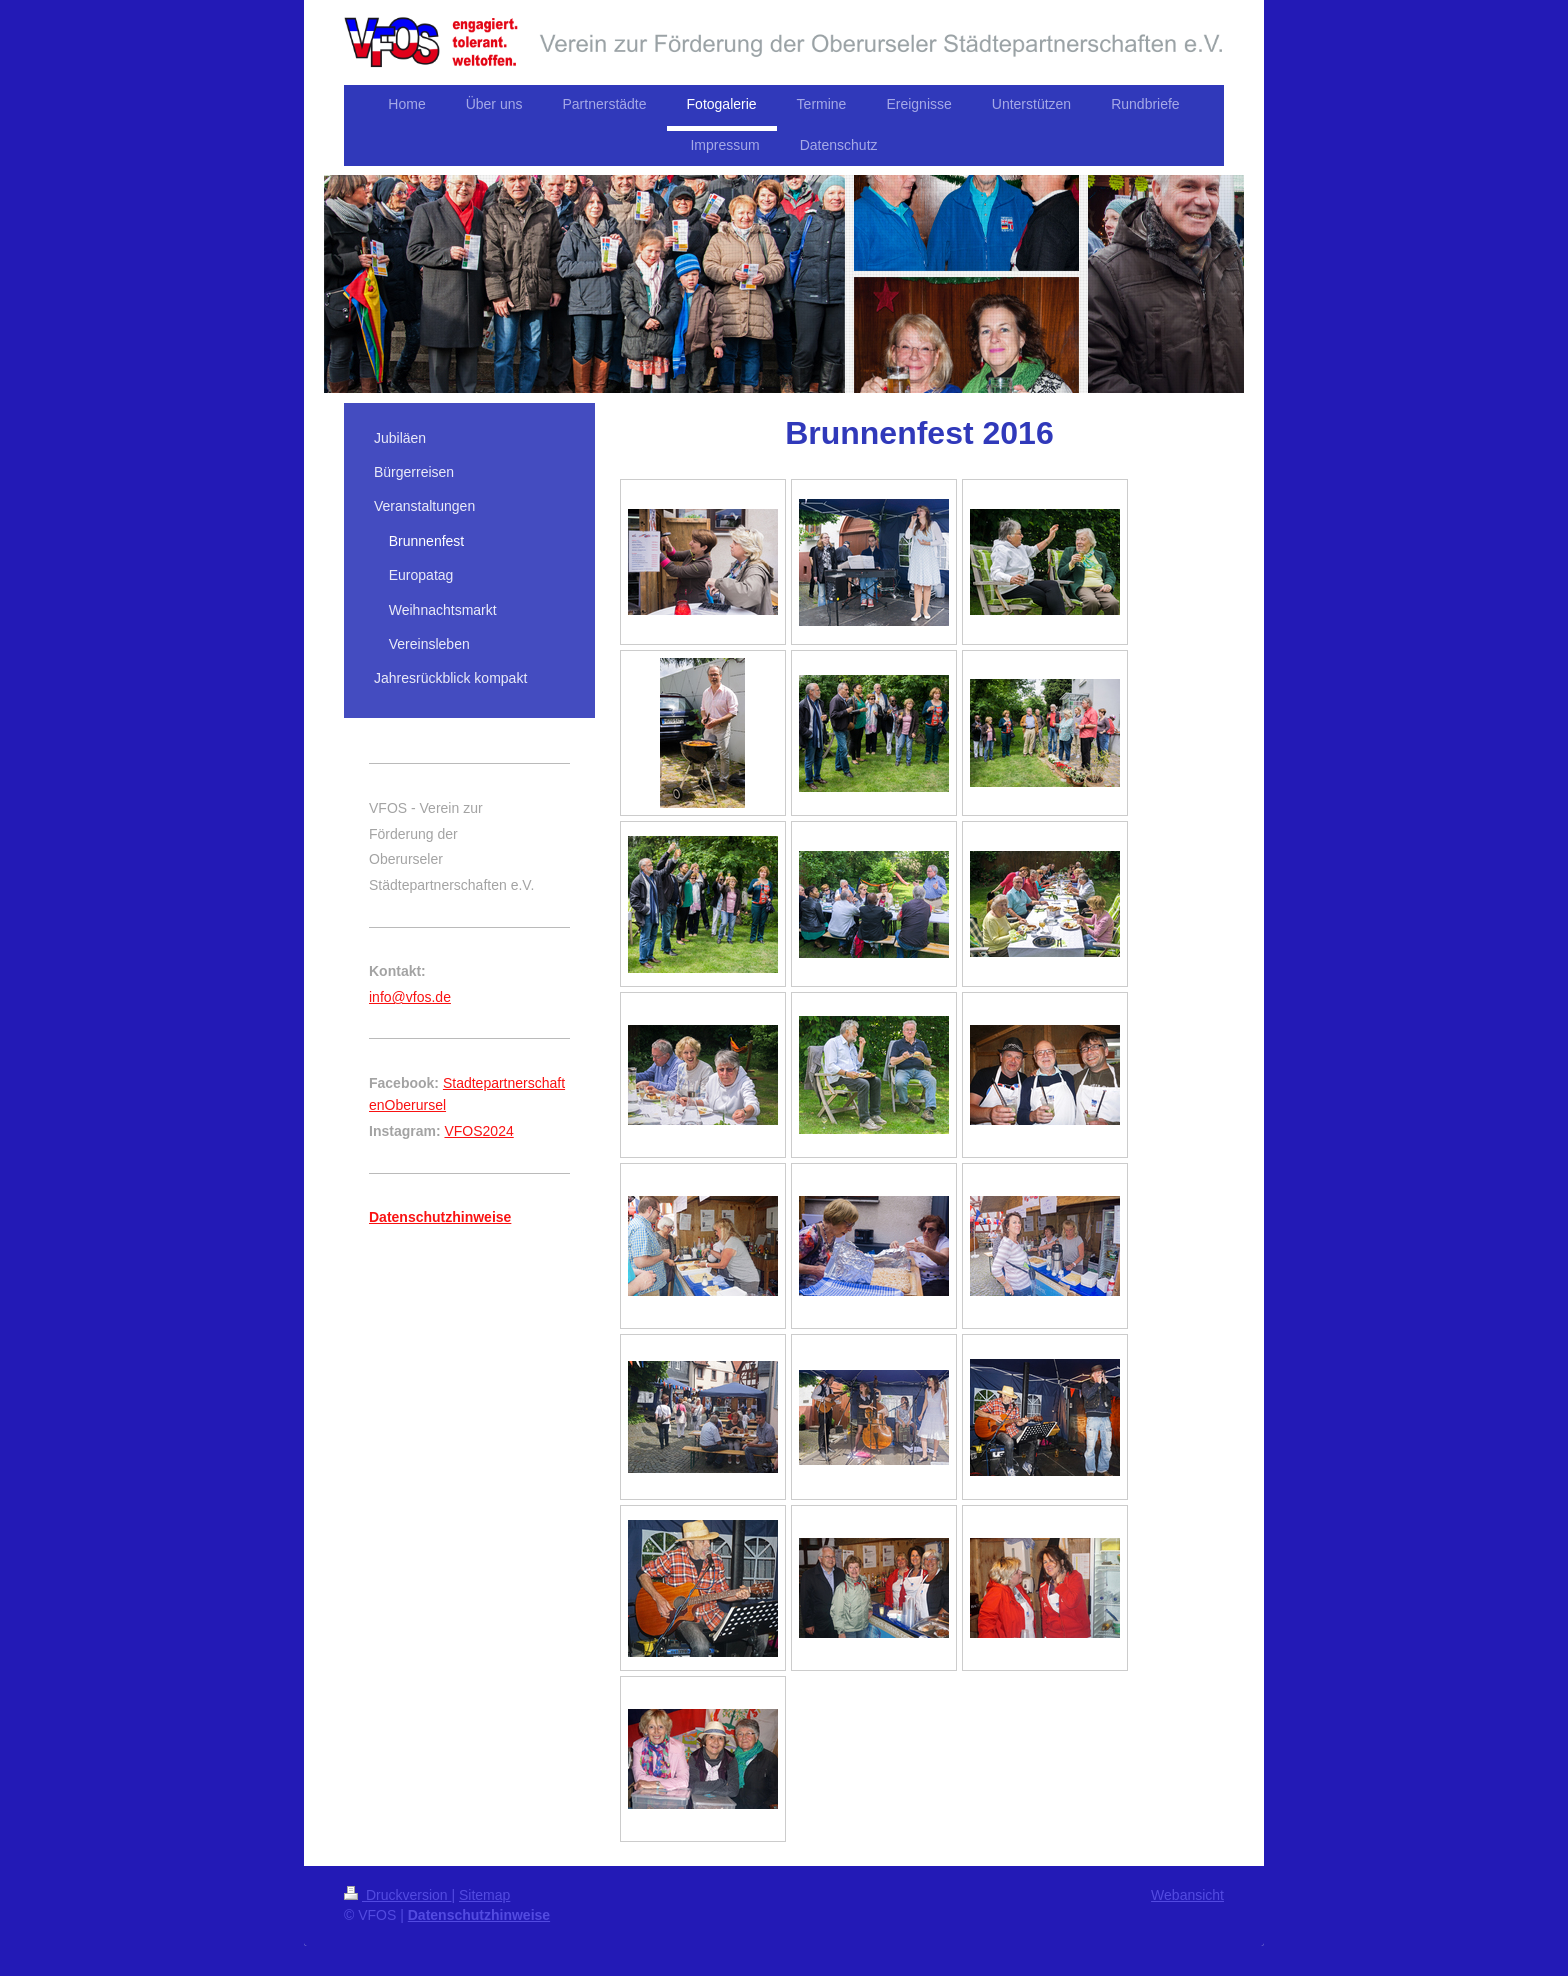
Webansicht (1187, 1895)
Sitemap (484, 1895)
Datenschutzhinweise (479, 1915)
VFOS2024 (478, 1131)
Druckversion (397, 1895)
